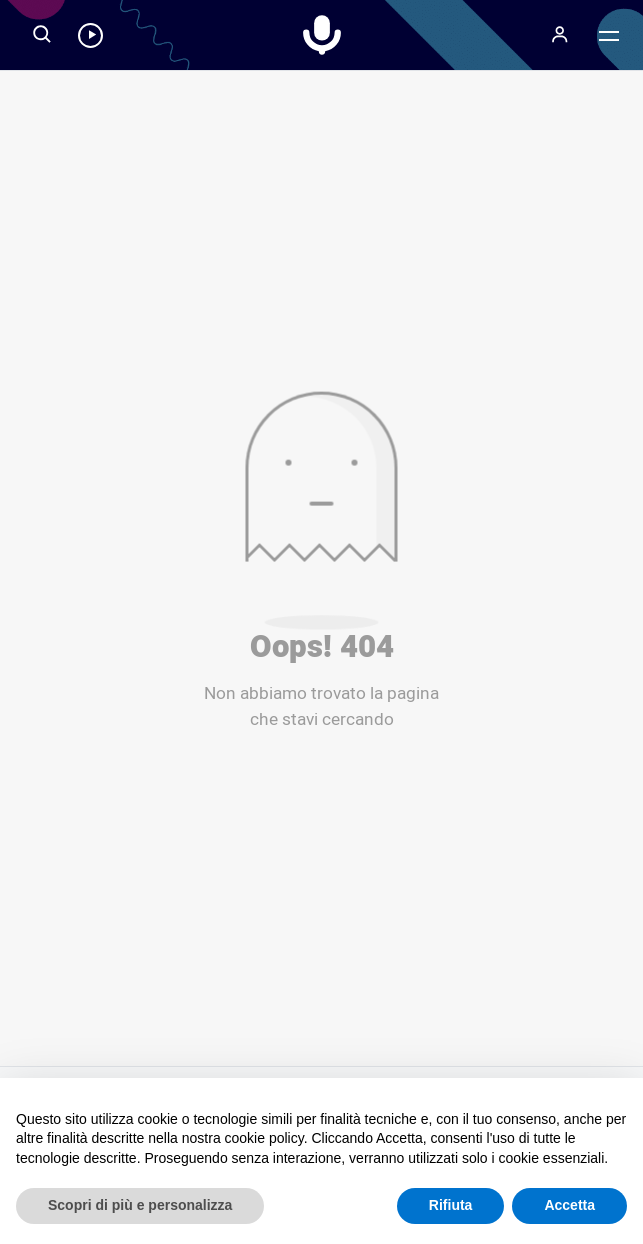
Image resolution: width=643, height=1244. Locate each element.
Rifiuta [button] (451, 1205)
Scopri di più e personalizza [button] (140, 1205)
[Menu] (559, 35)
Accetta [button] (569, 1205)
